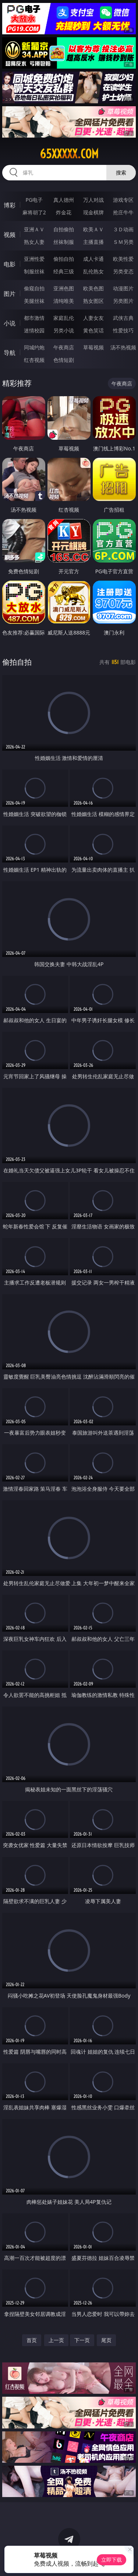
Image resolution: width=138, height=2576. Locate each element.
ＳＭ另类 (123, 241)
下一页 (82, 2340)
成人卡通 (93, 258)
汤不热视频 (123, 347)
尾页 (106, 2340)
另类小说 (63, 330)
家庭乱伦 (63, 317)
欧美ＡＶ (93, 229)
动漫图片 (123, 288)
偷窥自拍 (34, 288)
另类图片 (123, 300)
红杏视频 (34, 359)
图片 (9, 294)
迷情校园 (34, 330)
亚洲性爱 (34, 258)
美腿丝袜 (34, 300)
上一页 (56, 2340)
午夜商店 (63, 347)
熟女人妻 (34, 241)
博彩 (9, 205)
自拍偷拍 (63, 229)
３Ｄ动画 (123, 229)
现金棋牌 (93, 212)
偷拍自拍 (63, 258)
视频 (9, 235)
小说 (9, 323)
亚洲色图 (63, 288)
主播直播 (93, 241)
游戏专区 (123, 199)
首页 (31, 2340)
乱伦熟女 (93, 271)
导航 (9, 353)
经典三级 (63, 271)
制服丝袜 (34, 271)
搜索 (121, 172)
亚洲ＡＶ (34, 229)
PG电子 (34, 199)
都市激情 (34, 317)
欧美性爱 (123, 258)
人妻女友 (93, 317)
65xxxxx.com (69, 153)
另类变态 (123, 271)
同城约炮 (34, 347)
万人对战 (93, 199)
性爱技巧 (123, 330)
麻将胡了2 (34, 212)
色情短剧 (63, 359)
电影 (9, 264)
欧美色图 (93, 288)
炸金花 (63, 212)
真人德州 (63, 199)
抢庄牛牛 (123, 212)
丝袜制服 (63, 241)
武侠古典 (123, 317)
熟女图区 (93, 300)
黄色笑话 (93, 330)
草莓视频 (93, 347)
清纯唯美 (63, 300)
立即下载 (111, 2559)
